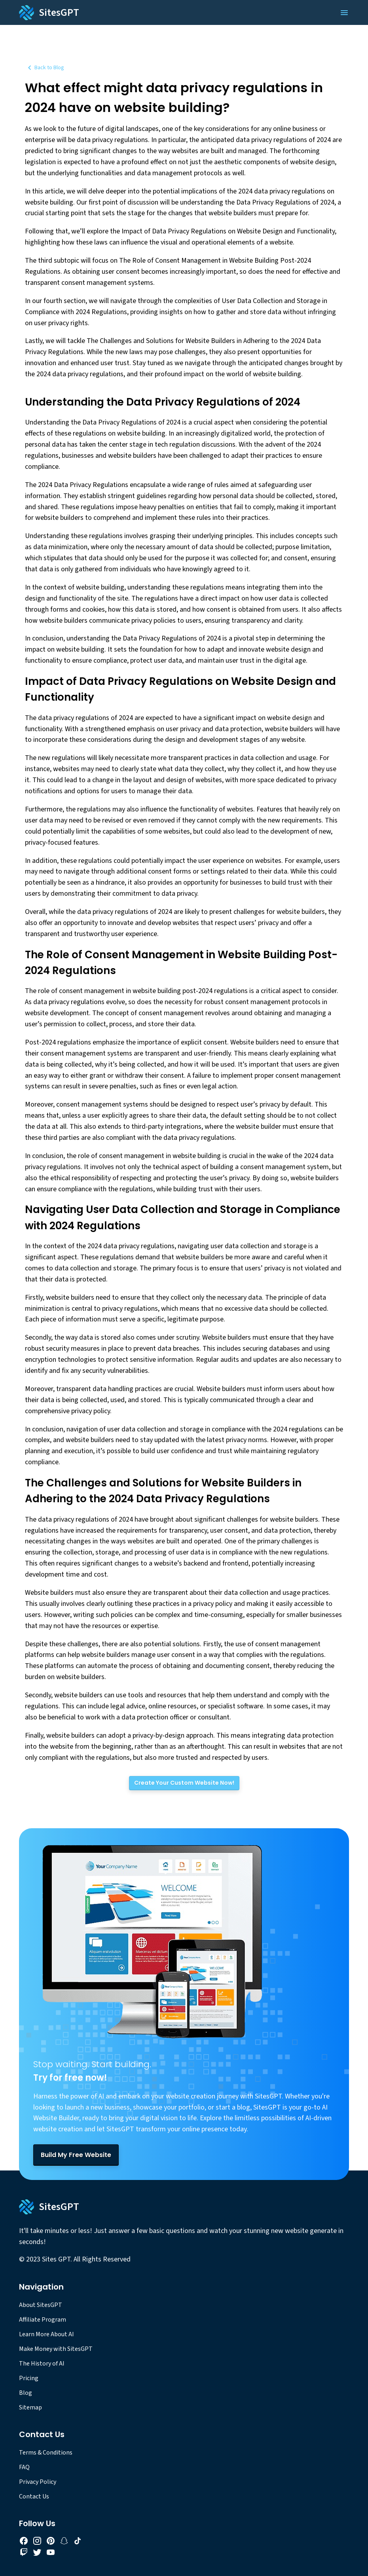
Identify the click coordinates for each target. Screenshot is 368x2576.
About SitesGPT (40, 2305)
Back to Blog (44, 67)
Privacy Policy (37, 2481)
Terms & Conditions (45, 2452)
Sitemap (30, 2407)
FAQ (24, 2467)
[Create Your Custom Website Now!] (184, 1783)
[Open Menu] (344, 12)
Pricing (28, 2378)
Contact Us (34, 2496)
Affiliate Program (42, 2319)
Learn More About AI (46, 2334)
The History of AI (41, 2363)
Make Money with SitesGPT (56, 2349)
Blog (25, 2392)
